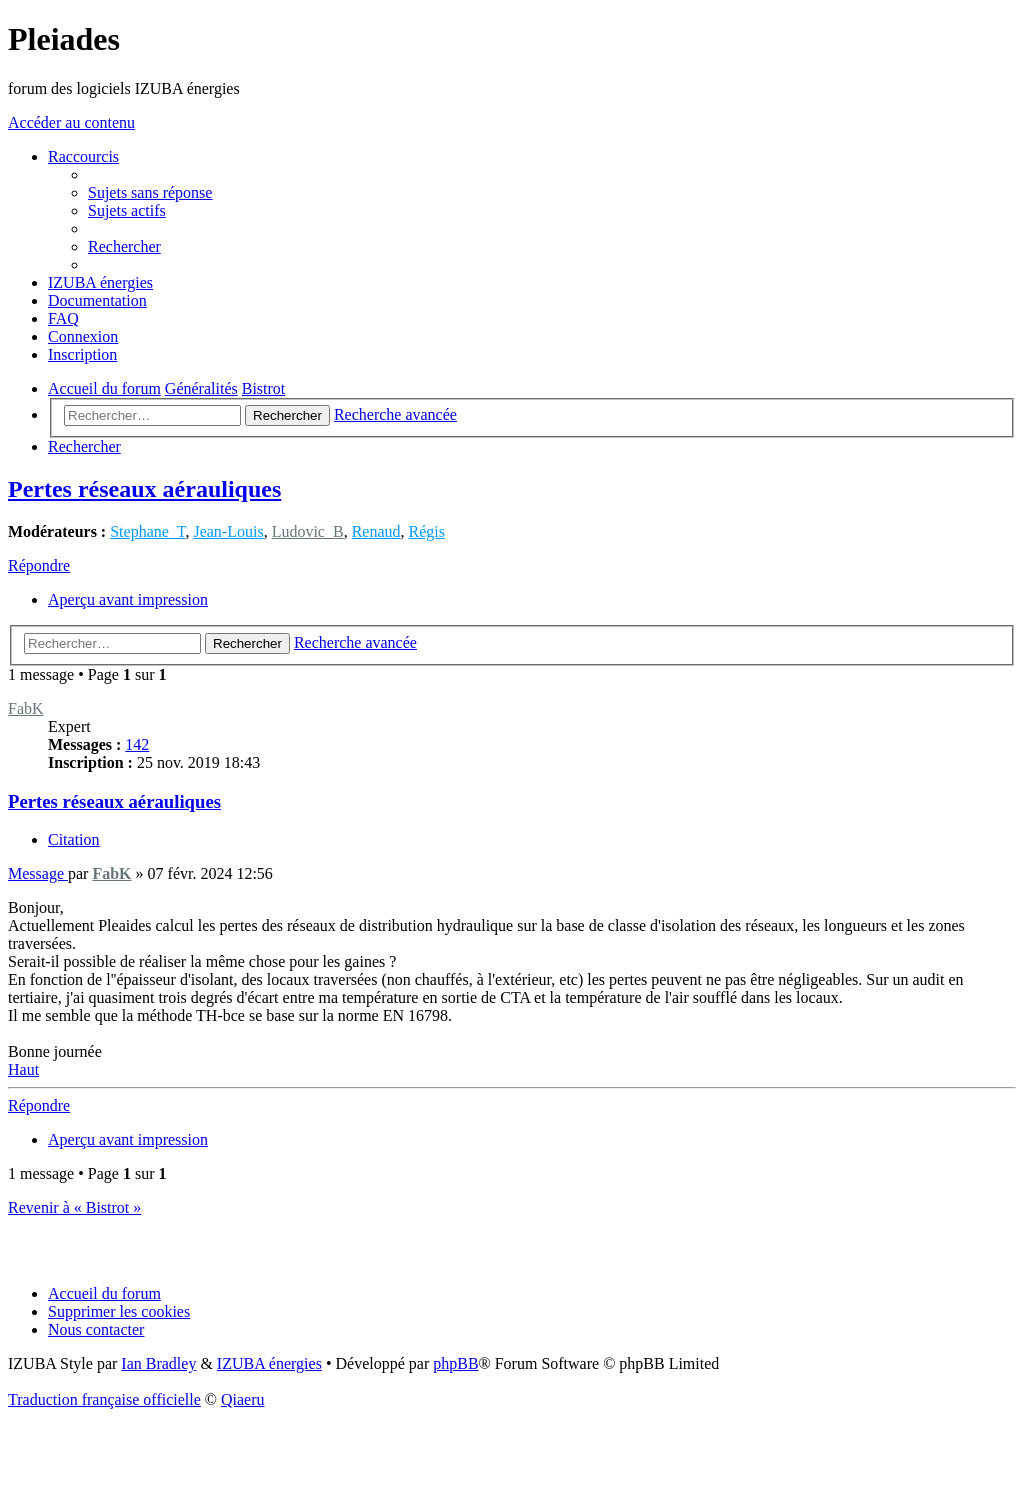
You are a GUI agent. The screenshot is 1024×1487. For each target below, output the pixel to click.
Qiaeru (243, 1399)
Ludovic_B (308, 531)
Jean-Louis (228, 531)
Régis (427, 531)
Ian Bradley (158, 1363)
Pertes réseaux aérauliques (144, 489)
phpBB (455, 1363)
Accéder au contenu (71, 122)
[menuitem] (150, 192)
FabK (26, 708)
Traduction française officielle (104, 1399)
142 (137, 744)
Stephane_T (147, 531)
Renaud (376, 531)
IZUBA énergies (269, 1363)
